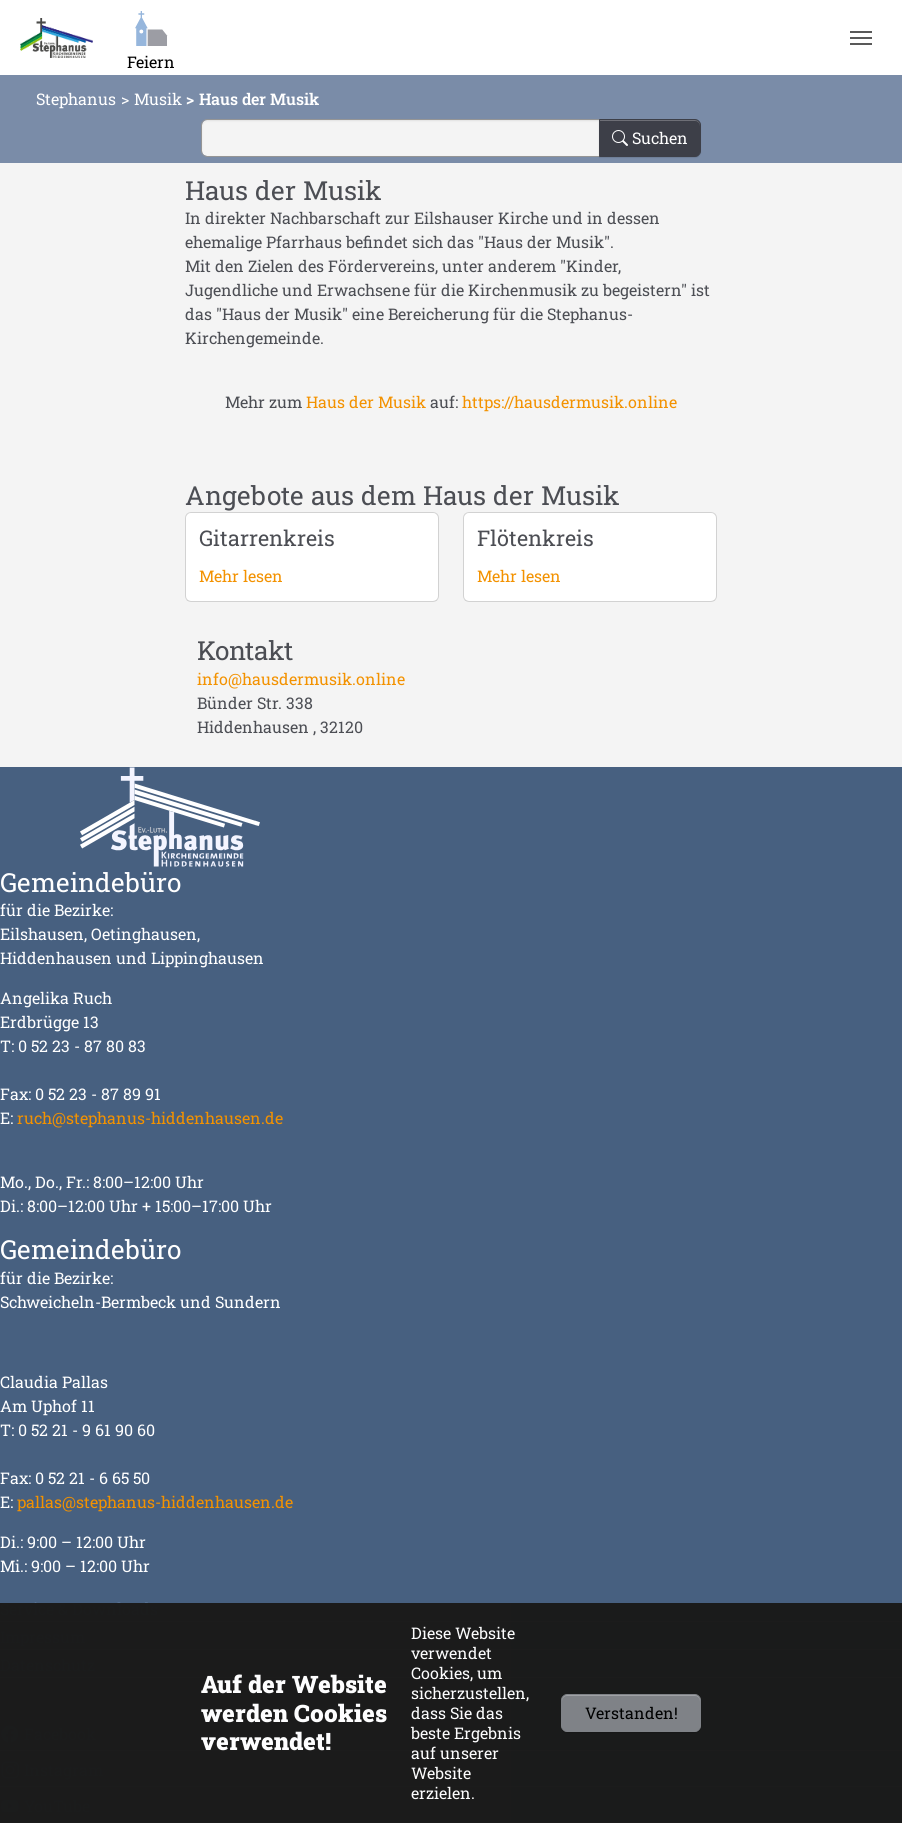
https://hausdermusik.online (569, 401)
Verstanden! (631, 1712)
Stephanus (76, 98)
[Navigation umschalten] (861, 38)
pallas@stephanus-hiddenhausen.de (155, 1501)
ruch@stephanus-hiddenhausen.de (150, 1117)
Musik (158, 98)
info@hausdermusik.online (301, 678)
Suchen (650, 137)
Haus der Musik (366, 401)
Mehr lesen (241, 575)
